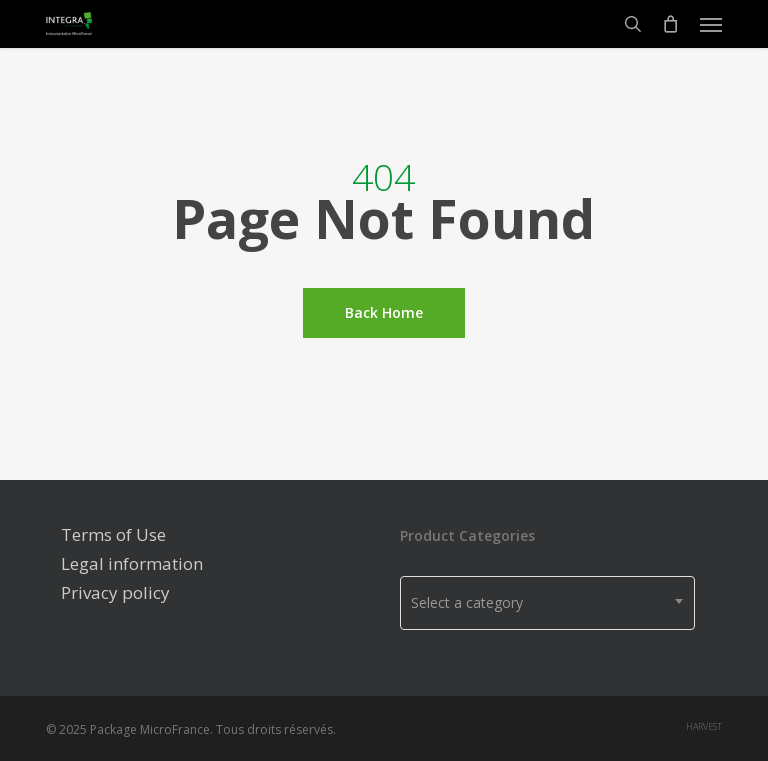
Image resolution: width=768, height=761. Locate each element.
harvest (704, 726)
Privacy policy (115, 592)
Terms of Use (113, 534)
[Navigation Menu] (711, 24)
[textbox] (547, 603)
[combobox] (547, 603)
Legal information (132, 563)
